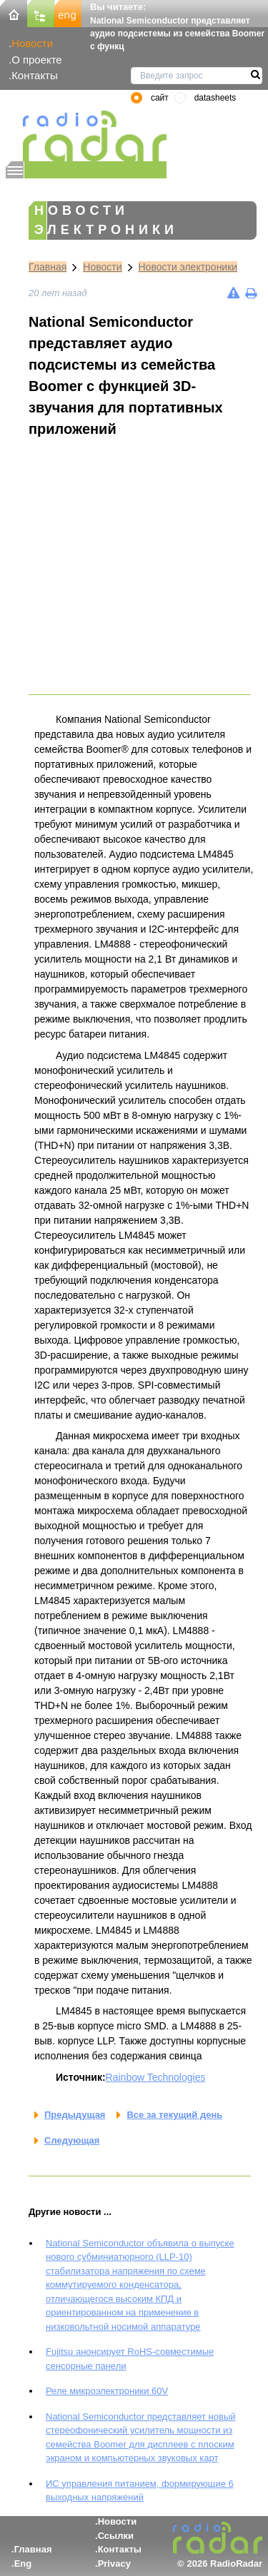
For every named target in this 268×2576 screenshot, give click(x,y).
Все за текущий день (174, 2114)
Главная (47, 267)
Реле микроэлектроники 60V (107, 2390)
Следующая (71, 2140)
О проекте (36, 60)
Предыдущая (74, 2114)
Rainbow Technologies (156, 2077)
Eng (23, 2563)
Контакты (34, 75)
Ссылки (116, 2535)
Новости (32, 43)
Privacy (114, 2563)
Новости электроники (188, 267)
